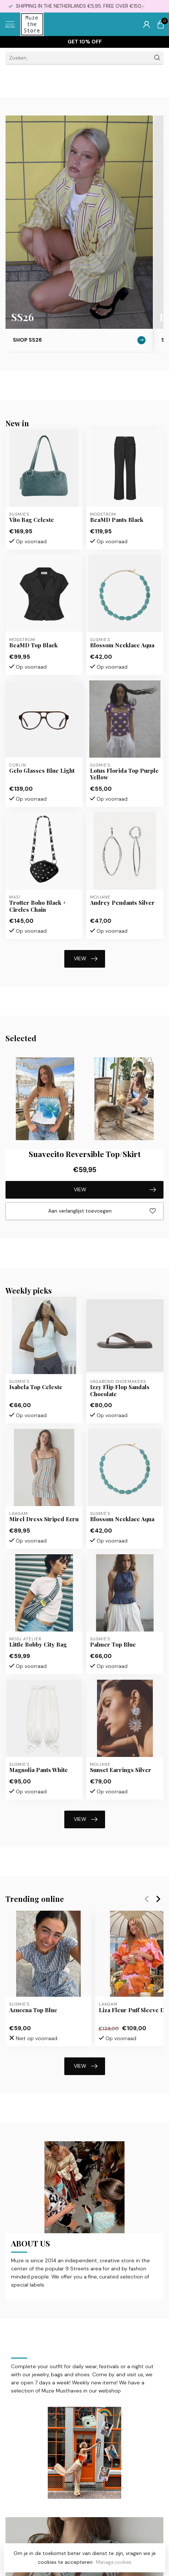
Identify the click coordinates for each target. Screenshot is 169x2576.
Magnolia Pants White (38, 1769)
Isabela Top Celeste (35, 1387)
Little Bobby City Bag (38, 1644)
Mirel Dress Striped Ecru (44, 1519)
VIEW (85, 958)
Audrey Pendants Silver (122, 902)
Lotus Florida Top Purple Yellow (124, 774)
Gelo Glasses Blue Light (42, 770)
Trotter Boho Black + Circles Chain (37, 906)
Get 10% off (85, 41)
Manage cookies (114, 2562)
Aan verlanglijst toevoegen (102, 1211)
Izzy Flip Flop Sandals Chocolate (120, 1390)
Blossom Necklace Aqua (122, 645)
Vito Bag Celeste (31, 519)
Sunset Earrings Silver (120, 1769)
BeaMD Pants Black (116, 519)
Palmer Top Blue (113, 1644)
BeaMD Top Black (33, 645)
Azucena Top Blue (33, 2009)
